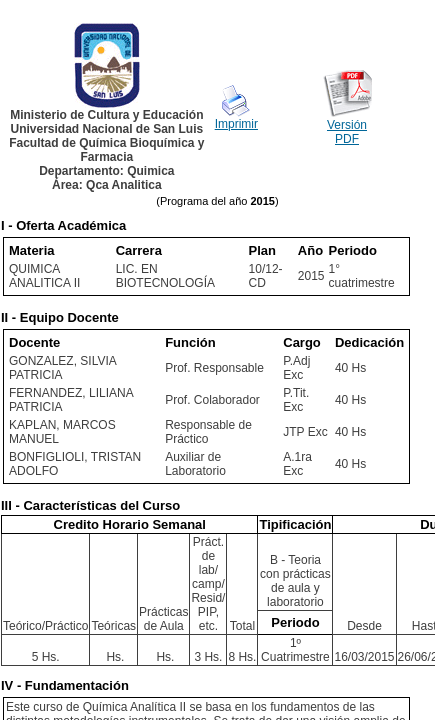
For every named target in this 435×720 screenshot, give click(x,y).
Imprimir (236, 124)
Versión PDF (347, 132)
